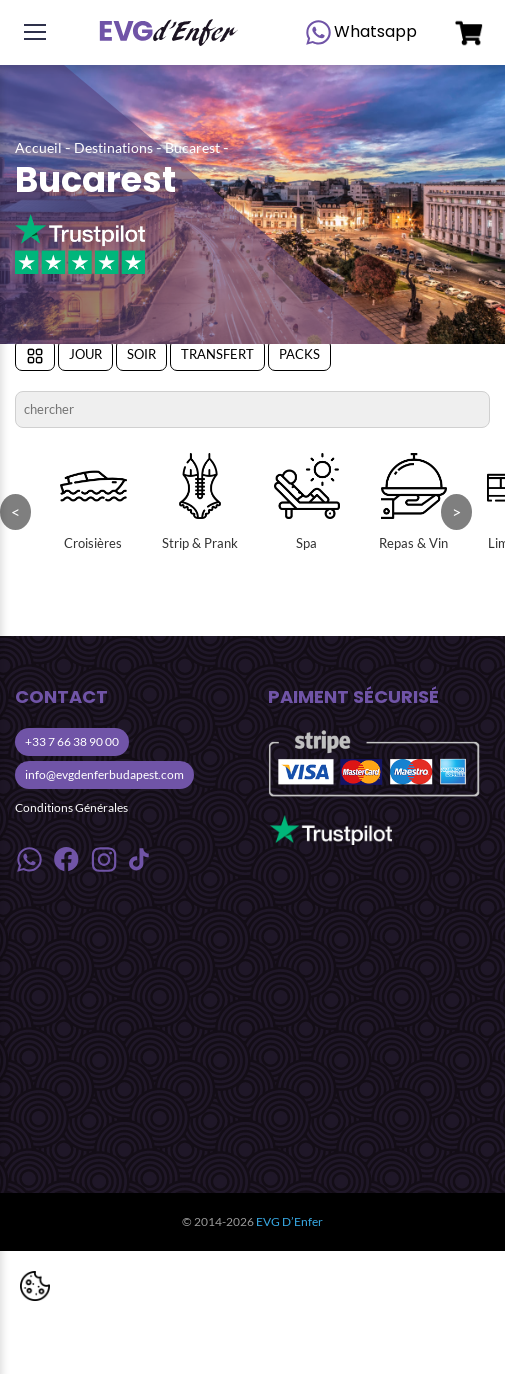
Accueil (38, 147)
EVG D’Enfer (289, 1221)
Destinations (113, 147)
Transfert (217, 354)
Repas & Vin (413, 502)
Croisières (93, 502)
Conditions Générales (71, 807)
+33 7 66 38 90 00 (72, 741)
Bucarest (192, 147)
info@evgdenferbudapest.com (104, 774)
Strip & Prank (200, 502)
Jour (85, 354)
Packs (299, 354)
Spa (307, 502)
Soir (141, 354)
